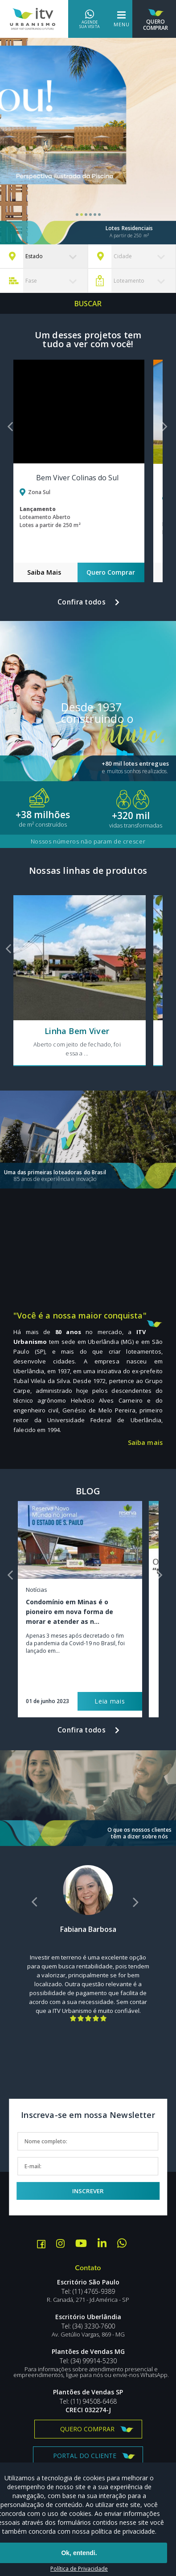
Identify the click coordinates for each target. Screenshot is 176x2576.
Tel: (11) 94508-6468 (88, 2401)
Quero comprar (87, 2429)
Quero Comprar (155, 17)
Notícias (36, 1590)
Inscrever (88, 2191)
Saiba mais (145, 1443)
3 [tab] (86, 214)
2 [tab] (81, 214)
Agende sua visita (89, 19)
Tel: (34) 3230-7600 (88, 2326)
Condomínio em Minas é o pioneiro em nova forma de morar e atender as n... (69, 1612)
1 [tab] (77, 214)
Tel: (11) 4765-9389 (88, 2291)
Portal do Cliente (84, 2455)
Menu (122, 19)
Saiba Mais (44, 572)
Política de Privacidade (79, 2568)
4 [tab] (90, 214)
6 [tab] (99, 214)
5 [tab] (95, 214)
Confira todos (81, 602)
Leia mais (109, 1701)
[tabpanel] (88, 141)
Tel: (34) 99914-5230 (88, 2361)
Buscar (88, 303)
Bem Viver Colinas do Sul (77, 478)
